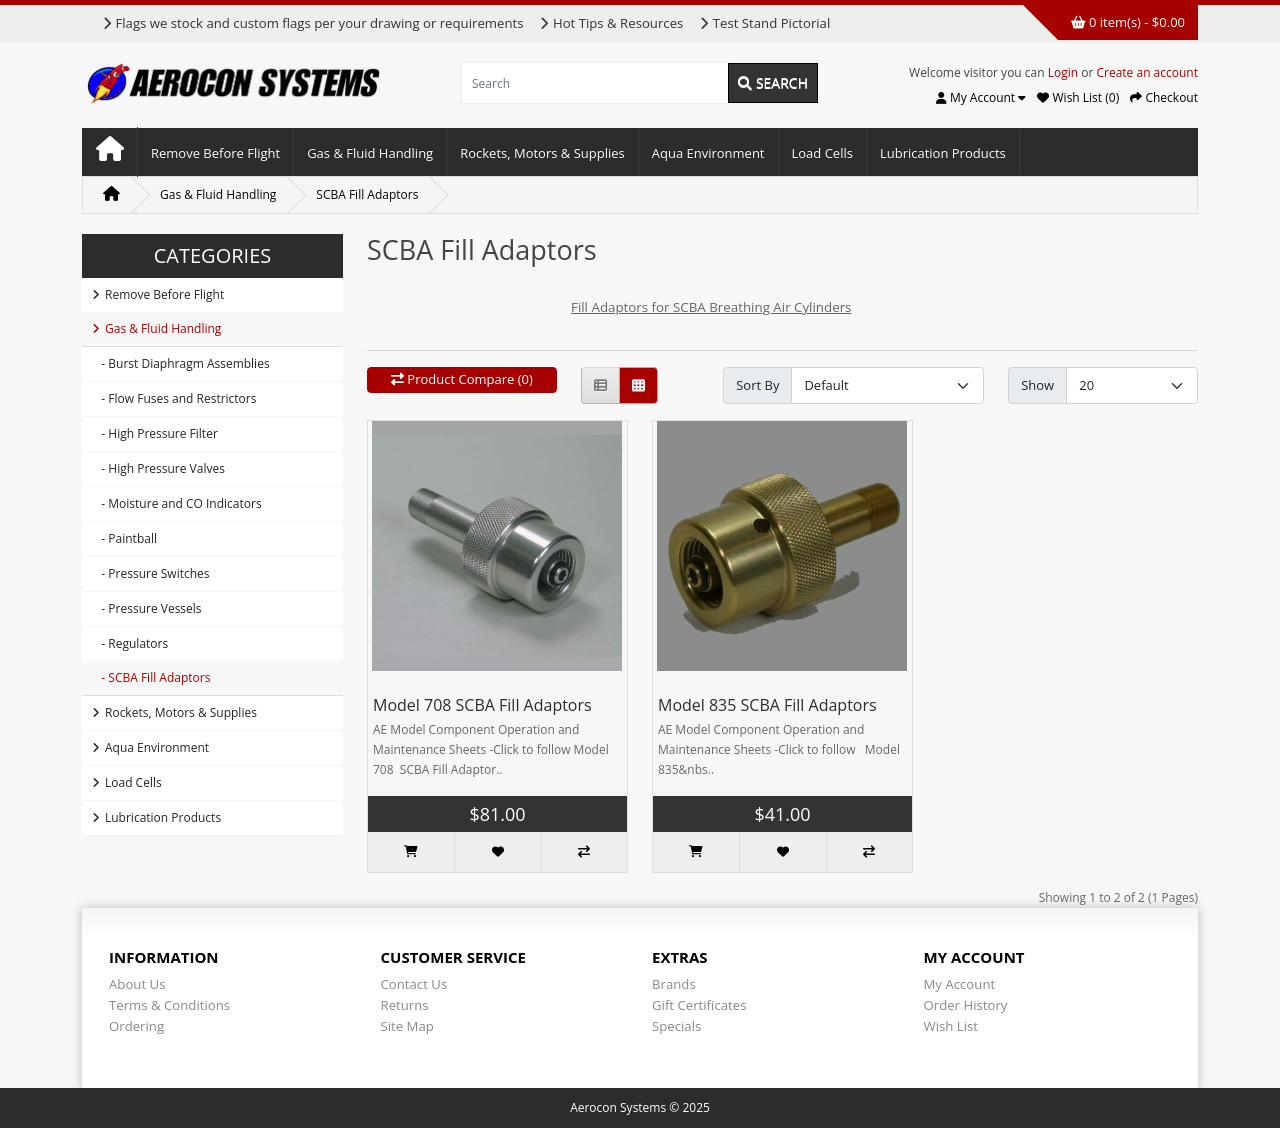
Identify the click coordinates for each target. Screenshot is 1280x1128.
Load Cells (822, 153)
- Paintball (124, 538)
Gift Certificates (699, 1005)
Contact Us (414, 984)
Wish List (951, 1026)
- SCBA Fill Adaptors (151, 677)
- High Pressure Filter (155, 433)
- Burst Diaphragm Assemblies (181, 363)
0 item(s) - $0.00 (1128, 22)
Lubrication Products (943, 153)
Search (773, 82)
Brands (674, 984)
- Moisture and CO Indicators (177, 503)
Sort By (757, 385)
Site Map (407, 1026)
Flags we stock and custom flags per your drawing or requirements (312, 23)
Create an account (1147, 72)
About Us (137, 984)
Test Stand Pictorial (764, 23)
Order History (966, 1005)
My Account (960, 984)
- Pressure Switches (151, 573)
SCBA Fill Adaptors (367, 194)
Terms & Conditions (169, 1005)
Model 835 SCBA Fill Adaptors (767, 705)
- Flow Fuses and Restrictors (174, 398)
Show (1037, 385)
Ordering (136, 1026)
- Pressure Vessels (147, 608)
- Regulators (130, 643)
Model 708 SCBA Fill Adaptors (482, 705)
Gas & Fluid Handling (370, 153)
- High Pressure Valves (158, 468)
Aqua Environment (708, 153)
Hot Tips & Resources (611, 23)
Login (1063, 72)
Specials (676, 1026)
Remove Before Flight (215, 153)
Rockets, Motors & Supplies (542, 153)
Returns (405, 1005)
